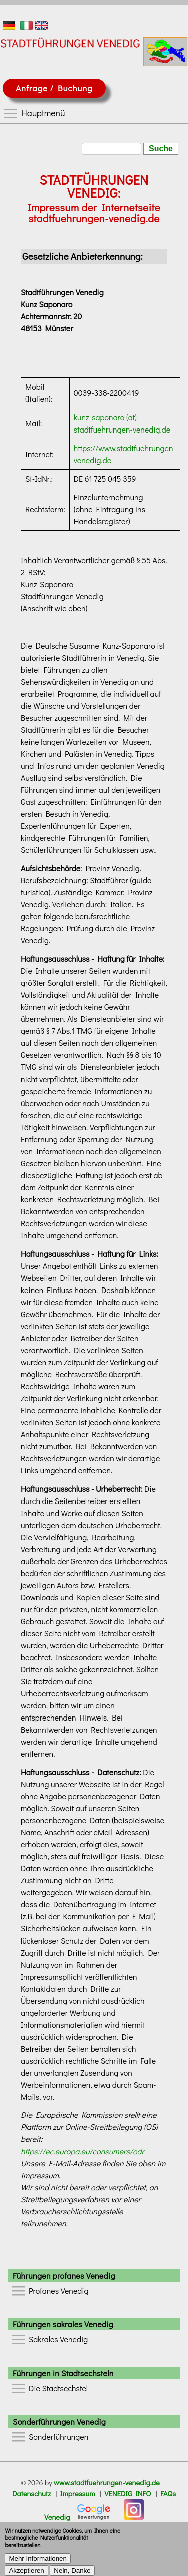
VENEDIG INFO (127, 2493)
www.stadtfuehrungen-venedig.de (107, 2482)
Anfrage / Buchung (54, 88)
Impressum (77, 2493)
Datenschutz (31, 2493)
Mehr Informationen (38, 2564)
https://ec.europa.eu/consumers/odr (82, 2150)
